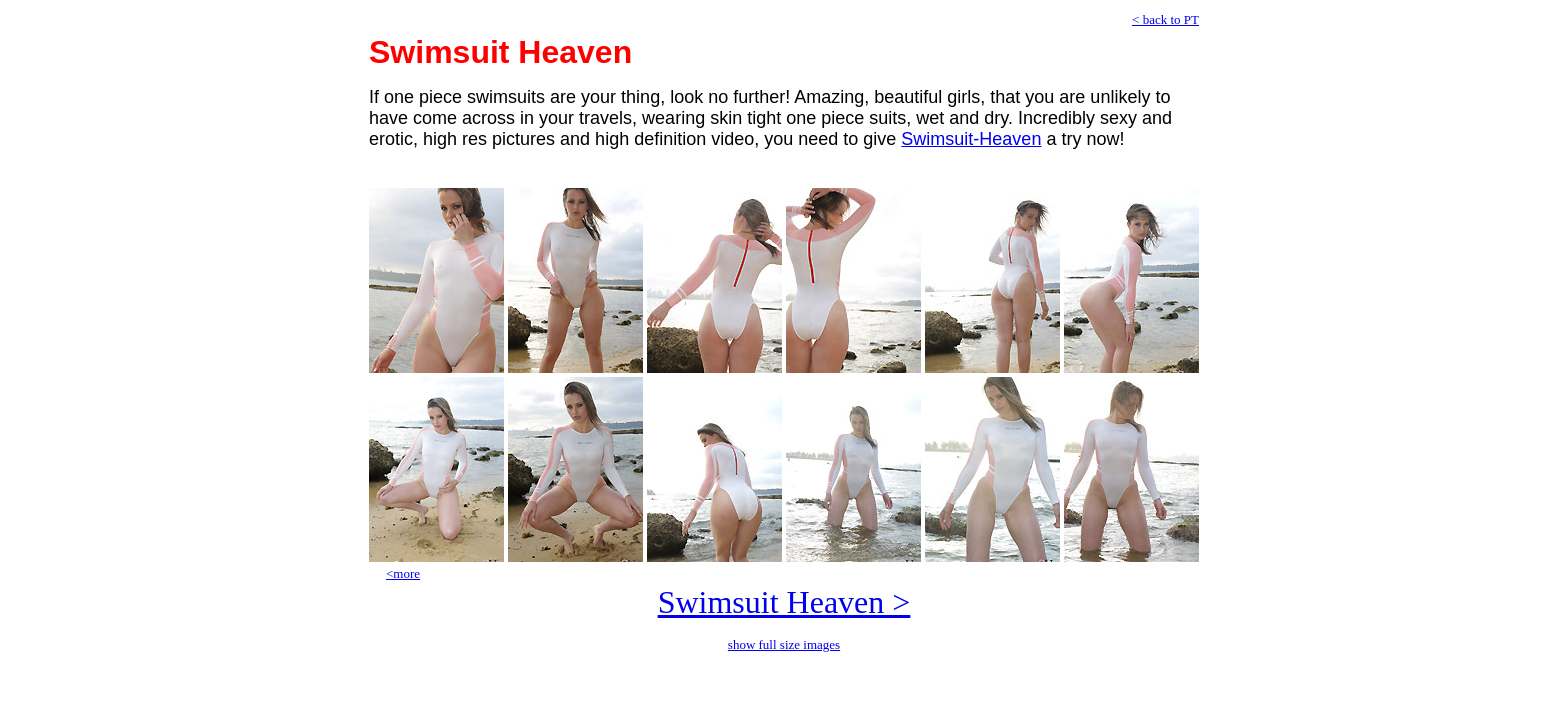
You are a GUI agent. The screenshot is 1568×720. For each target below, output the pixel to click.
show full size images (784, 644)
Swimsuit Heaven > (784, 602)
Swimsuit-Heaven (971, 139)
